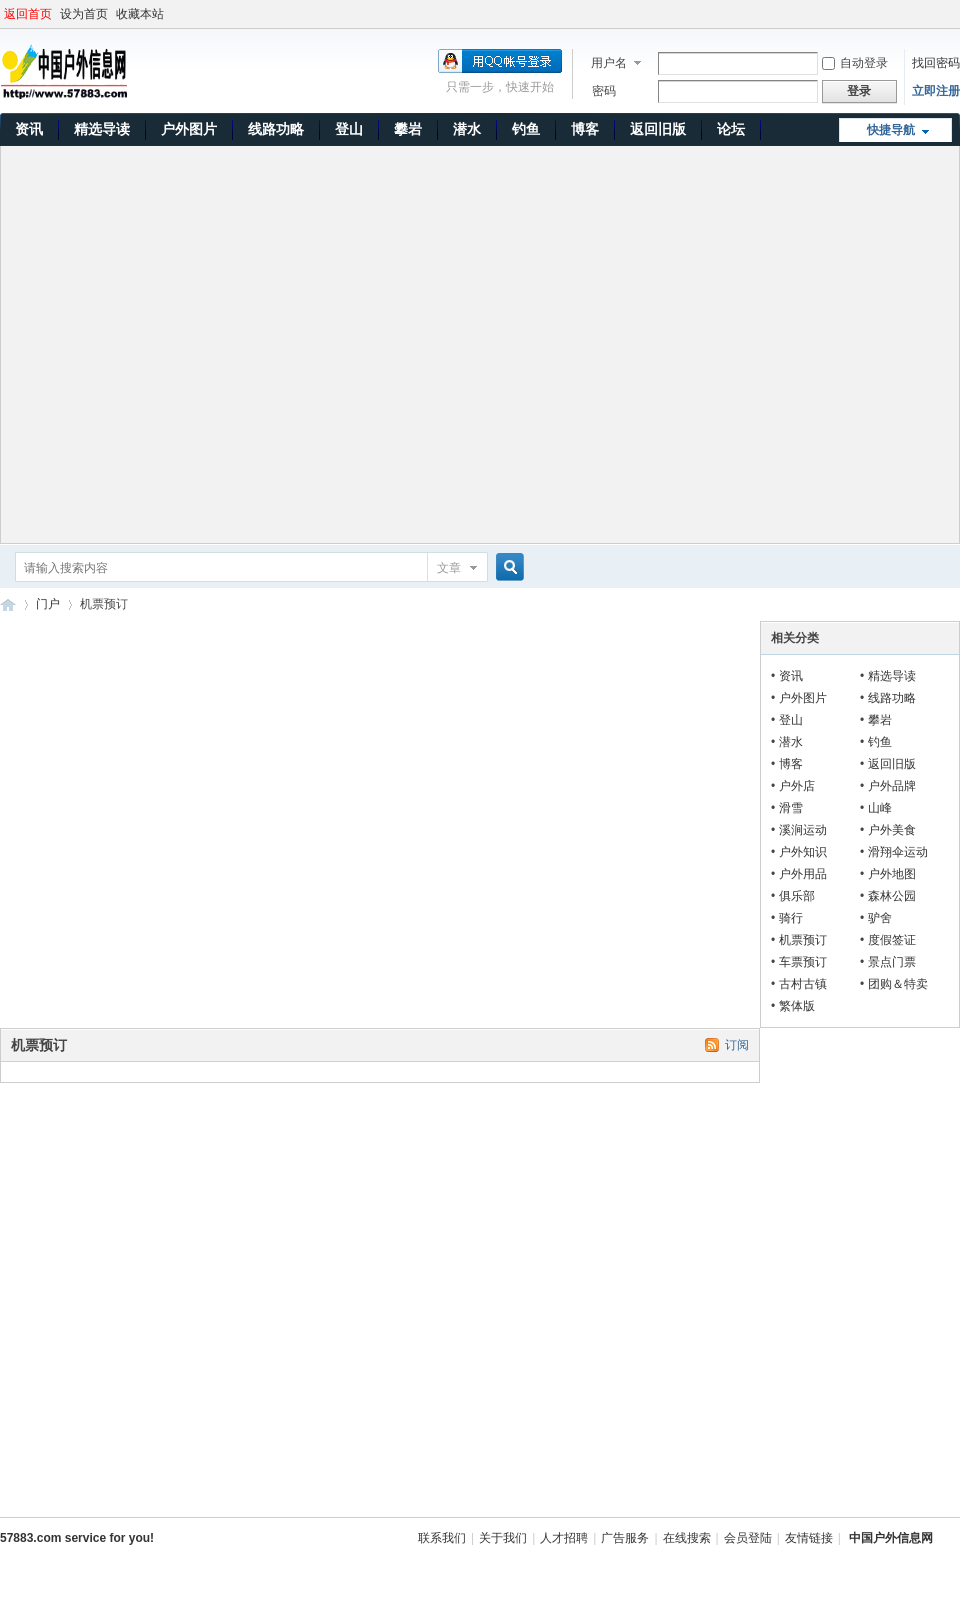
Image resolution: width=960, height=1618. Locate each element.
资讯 (29, 129)
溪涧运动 (803, 830)
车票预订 (803, 962)
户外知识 (803, 852)
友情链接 (809, 1538)
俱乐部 (797, 896)
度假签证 (892, 940)
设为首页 (84, 14)
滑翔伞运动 (898, 852)
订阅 (737, 1045)
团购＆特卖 (898, 984)
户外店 (797, 786)
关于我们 (503, 1538)
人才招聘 (564, 1538)
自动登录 (855, 63)
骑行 (791, 918)
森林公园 (892, 896)
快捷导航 (891, 130)
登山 (349, 129)
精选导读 (102, 129)
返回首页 (28, 14)
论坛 (731, 129)
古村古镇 (803, 984)
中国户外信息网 (8, 604)
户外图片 (189, 129)
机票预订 (803, 940)
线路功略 (276, 129)
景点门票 (892, 962)
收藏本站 (140, 14)
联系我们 (442, 1538)
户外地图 (892, 874)
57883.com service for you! (77, 1538)
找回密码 (936, 63)
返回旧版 (658, 129)
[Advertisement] (198, 344)
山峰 (880, 808)
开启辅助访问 (955, 14)
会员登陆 (748, 1538)
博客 (585, 129)
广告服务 (625, 1538)
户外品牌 (892, 786)
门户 (48, 604)
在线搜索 (687, 1538)
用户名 (609, 63)
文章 (449, 568)
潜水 (467, 129)
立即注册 (936, 91)
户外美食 (892, 830)
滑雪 (791, 808)
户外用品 (803, 874)
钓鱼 (526, 129)
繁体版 (797, 1006)
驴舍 (880, 918)
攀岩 (408, 129)
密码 (604, 91)
